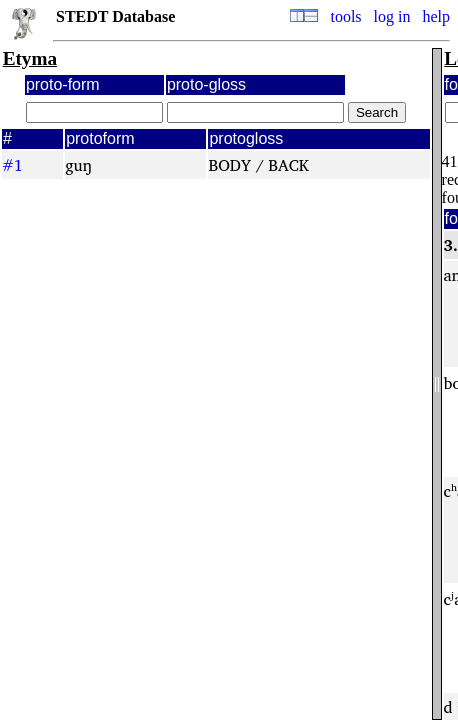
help (436, 16)
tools (345, 16)
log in (392, 16)
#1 (12, 165)
